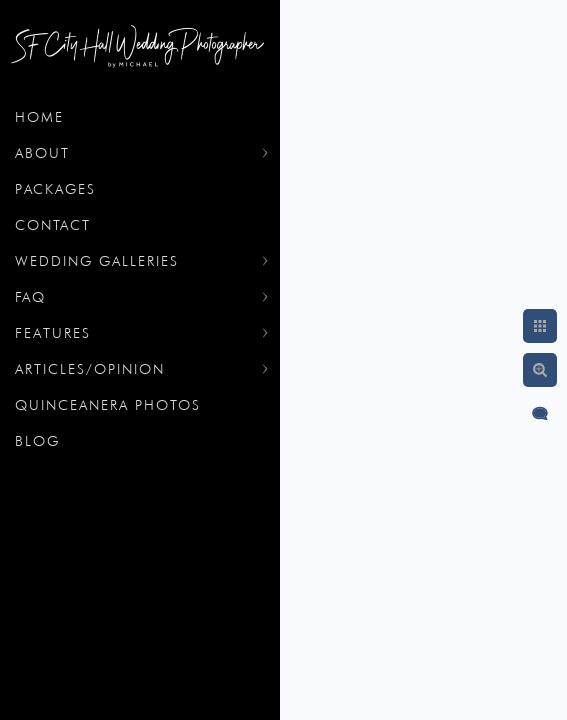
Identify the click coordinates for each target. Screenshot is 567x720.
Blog (37, 441)
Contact (53, 225)
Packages (55, 189)
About (42, 153)
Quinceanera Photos (108, 405)
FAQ (30, 297)
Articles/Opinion (90, 369)
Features (53, 333)
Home (39, 117)
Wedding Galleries (97, 261)
